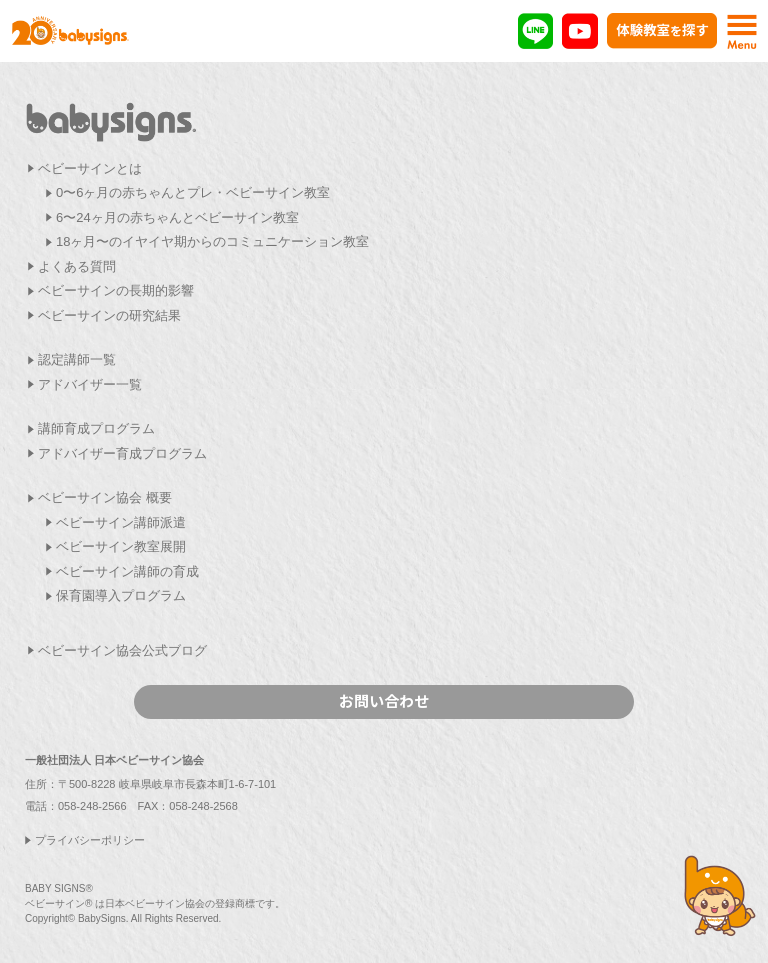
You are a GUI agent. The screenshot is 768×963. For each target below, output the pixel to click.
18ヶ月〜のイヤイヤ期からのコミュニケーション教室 (212, 241)
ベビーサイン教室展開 (121, 546)
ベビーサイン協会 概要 (105, 497)
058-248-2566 (92, 806)
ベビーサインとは (90, 168)
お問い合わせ (384, 700)
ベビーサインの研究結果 (109, 315)
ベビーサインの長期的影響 (116, 290)
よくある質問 (77, 266)
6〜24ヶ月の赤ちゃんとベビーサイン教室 (177, 217)
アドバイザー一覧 (90, 384)
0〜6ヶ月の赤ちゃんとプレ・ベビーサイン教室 (193, 192)
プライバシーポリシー (90, 840)
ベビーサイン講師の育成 (127, 571)
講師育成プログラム (96, 428)
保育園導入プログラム (121, 595)
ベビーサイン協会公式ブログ (122, 650)
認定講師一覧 (77, 359)
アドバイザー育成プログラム (122, 453)
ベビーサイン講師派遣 (121, 522)
